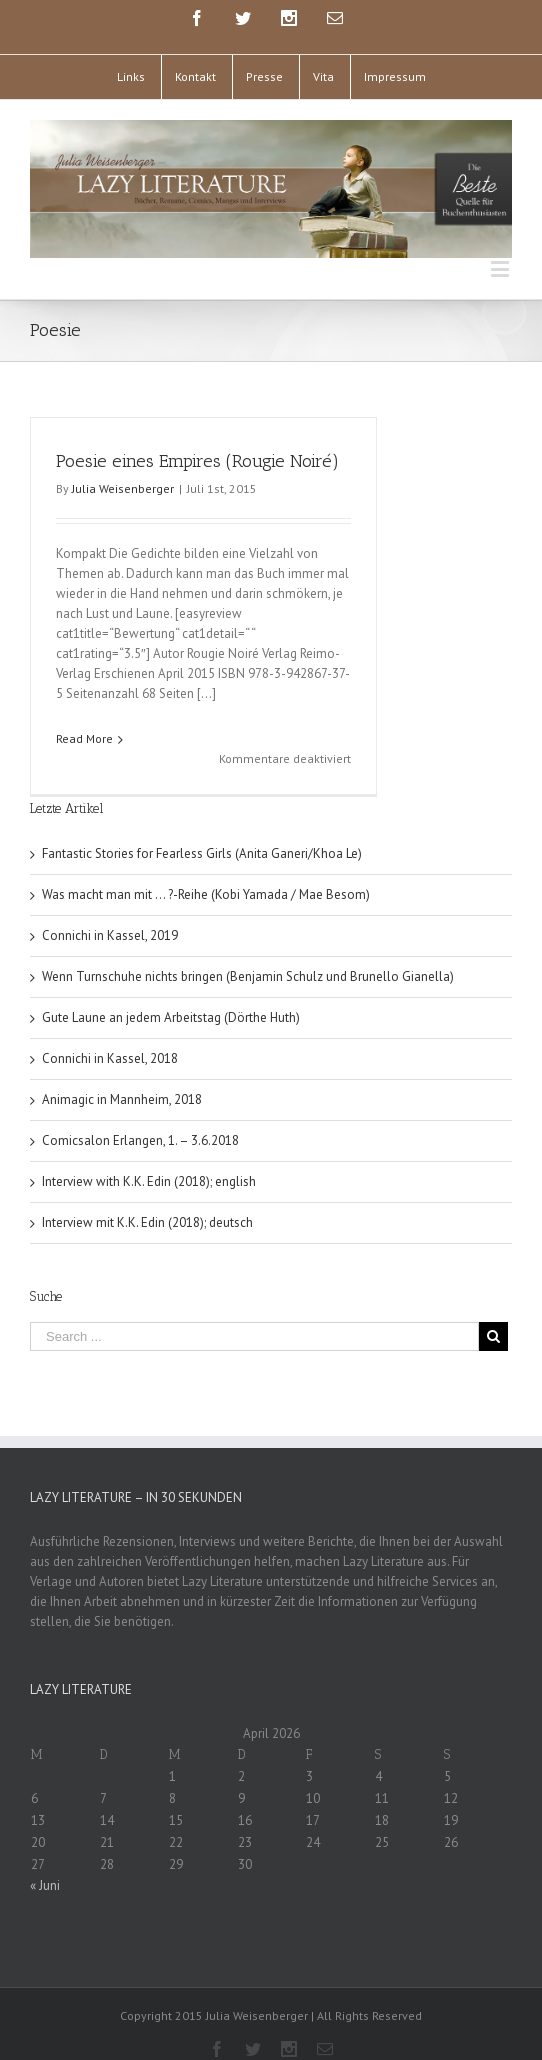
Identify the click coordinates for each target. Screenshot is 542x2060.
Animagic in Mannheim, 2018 (122, 1075)
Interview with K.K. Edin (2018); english (149, 1157)
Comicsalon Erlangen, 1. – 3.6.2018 (140, 1116)
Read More (84, 738)
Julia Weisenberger (123, 488)
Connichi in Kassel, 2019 (110, 911)
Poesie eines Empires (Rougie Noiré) (197, 461)
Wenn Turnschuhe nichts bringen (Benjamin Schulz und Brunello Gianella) (248, 952)
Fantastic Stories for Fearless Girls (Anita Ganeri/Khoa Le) (202, 829)
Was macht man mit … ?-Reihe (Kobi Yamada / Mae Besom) (206, 870)
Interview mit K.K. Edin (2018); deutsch (147, 1198)
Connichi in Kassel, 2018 (110, 1034)
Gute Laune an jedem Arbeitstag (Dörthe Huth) (171, 993)
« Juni (45, 1861)
